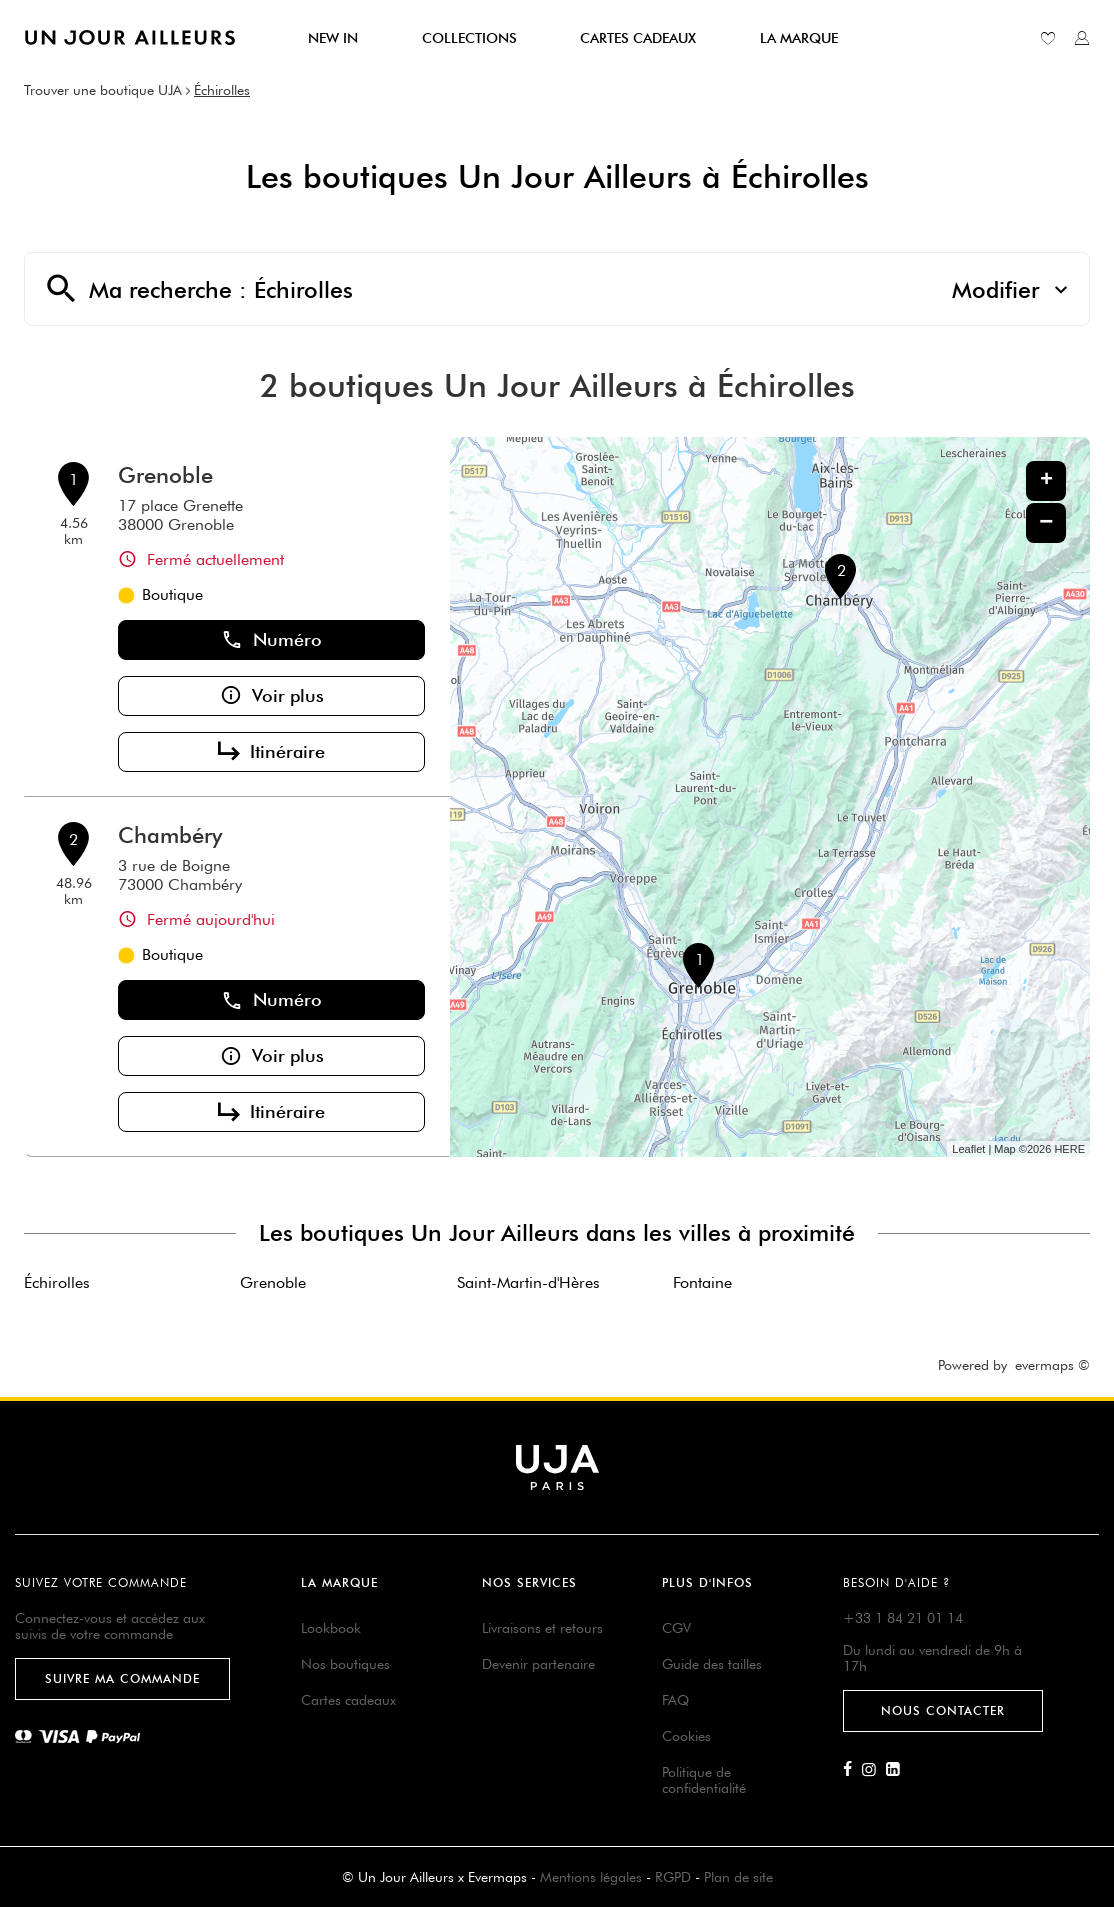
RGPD (673, 1877)
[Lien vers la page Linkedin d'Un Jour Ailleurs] (898, 1770)
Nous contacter (943, 1710)
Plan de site (738, 1877)
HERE (1069, 1149)
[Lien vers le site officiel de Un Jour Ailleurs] (130, 37)
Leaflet (968, 1149)
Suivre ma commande (122, 1678)
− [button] (1046, 522)
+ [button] (1046, 481)
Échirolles (222, 90)
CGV (676, 1628)
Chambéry (170, 835)
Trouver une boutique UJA (103, 90)
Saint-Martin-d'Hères (528, 1282)
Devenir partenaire (538, 1664)
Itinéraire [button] (271, 752)
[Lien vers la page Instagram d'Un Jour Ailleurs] (874, 1770)
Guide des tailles (712, 1664)
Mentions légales (591, 1877)
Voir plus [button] (272, 696)
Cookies (686, 1736)
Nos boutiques (345, 1664)
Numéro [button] (271, 640)
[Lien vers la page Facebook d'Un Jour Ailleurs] (852, 1770)
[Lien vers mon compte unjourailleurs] (1082, 38)
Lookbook (331, 1628)
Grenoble (165, 475)
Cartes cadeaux (348, 1700)
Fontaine (702, 1282)
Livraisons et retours (542, 1628)
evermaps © (1052, 1365)
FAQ (675, 1700)
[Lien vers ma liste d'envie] (1048, 38)
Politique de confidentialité (704, 1780)
